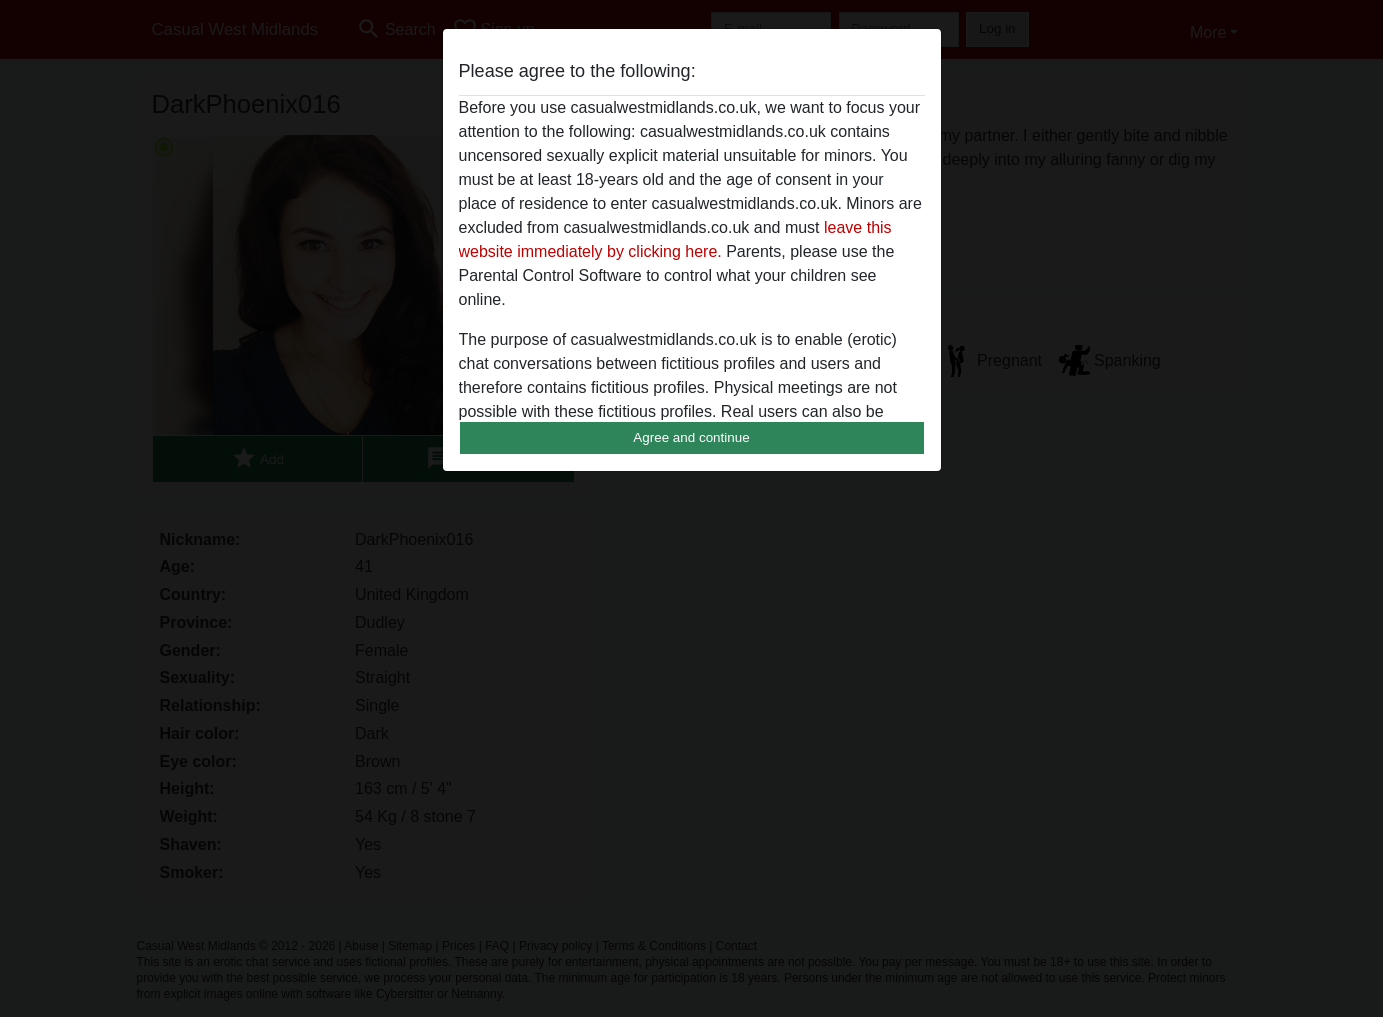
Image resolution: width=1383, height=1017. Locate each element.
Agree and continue (691, 437)
